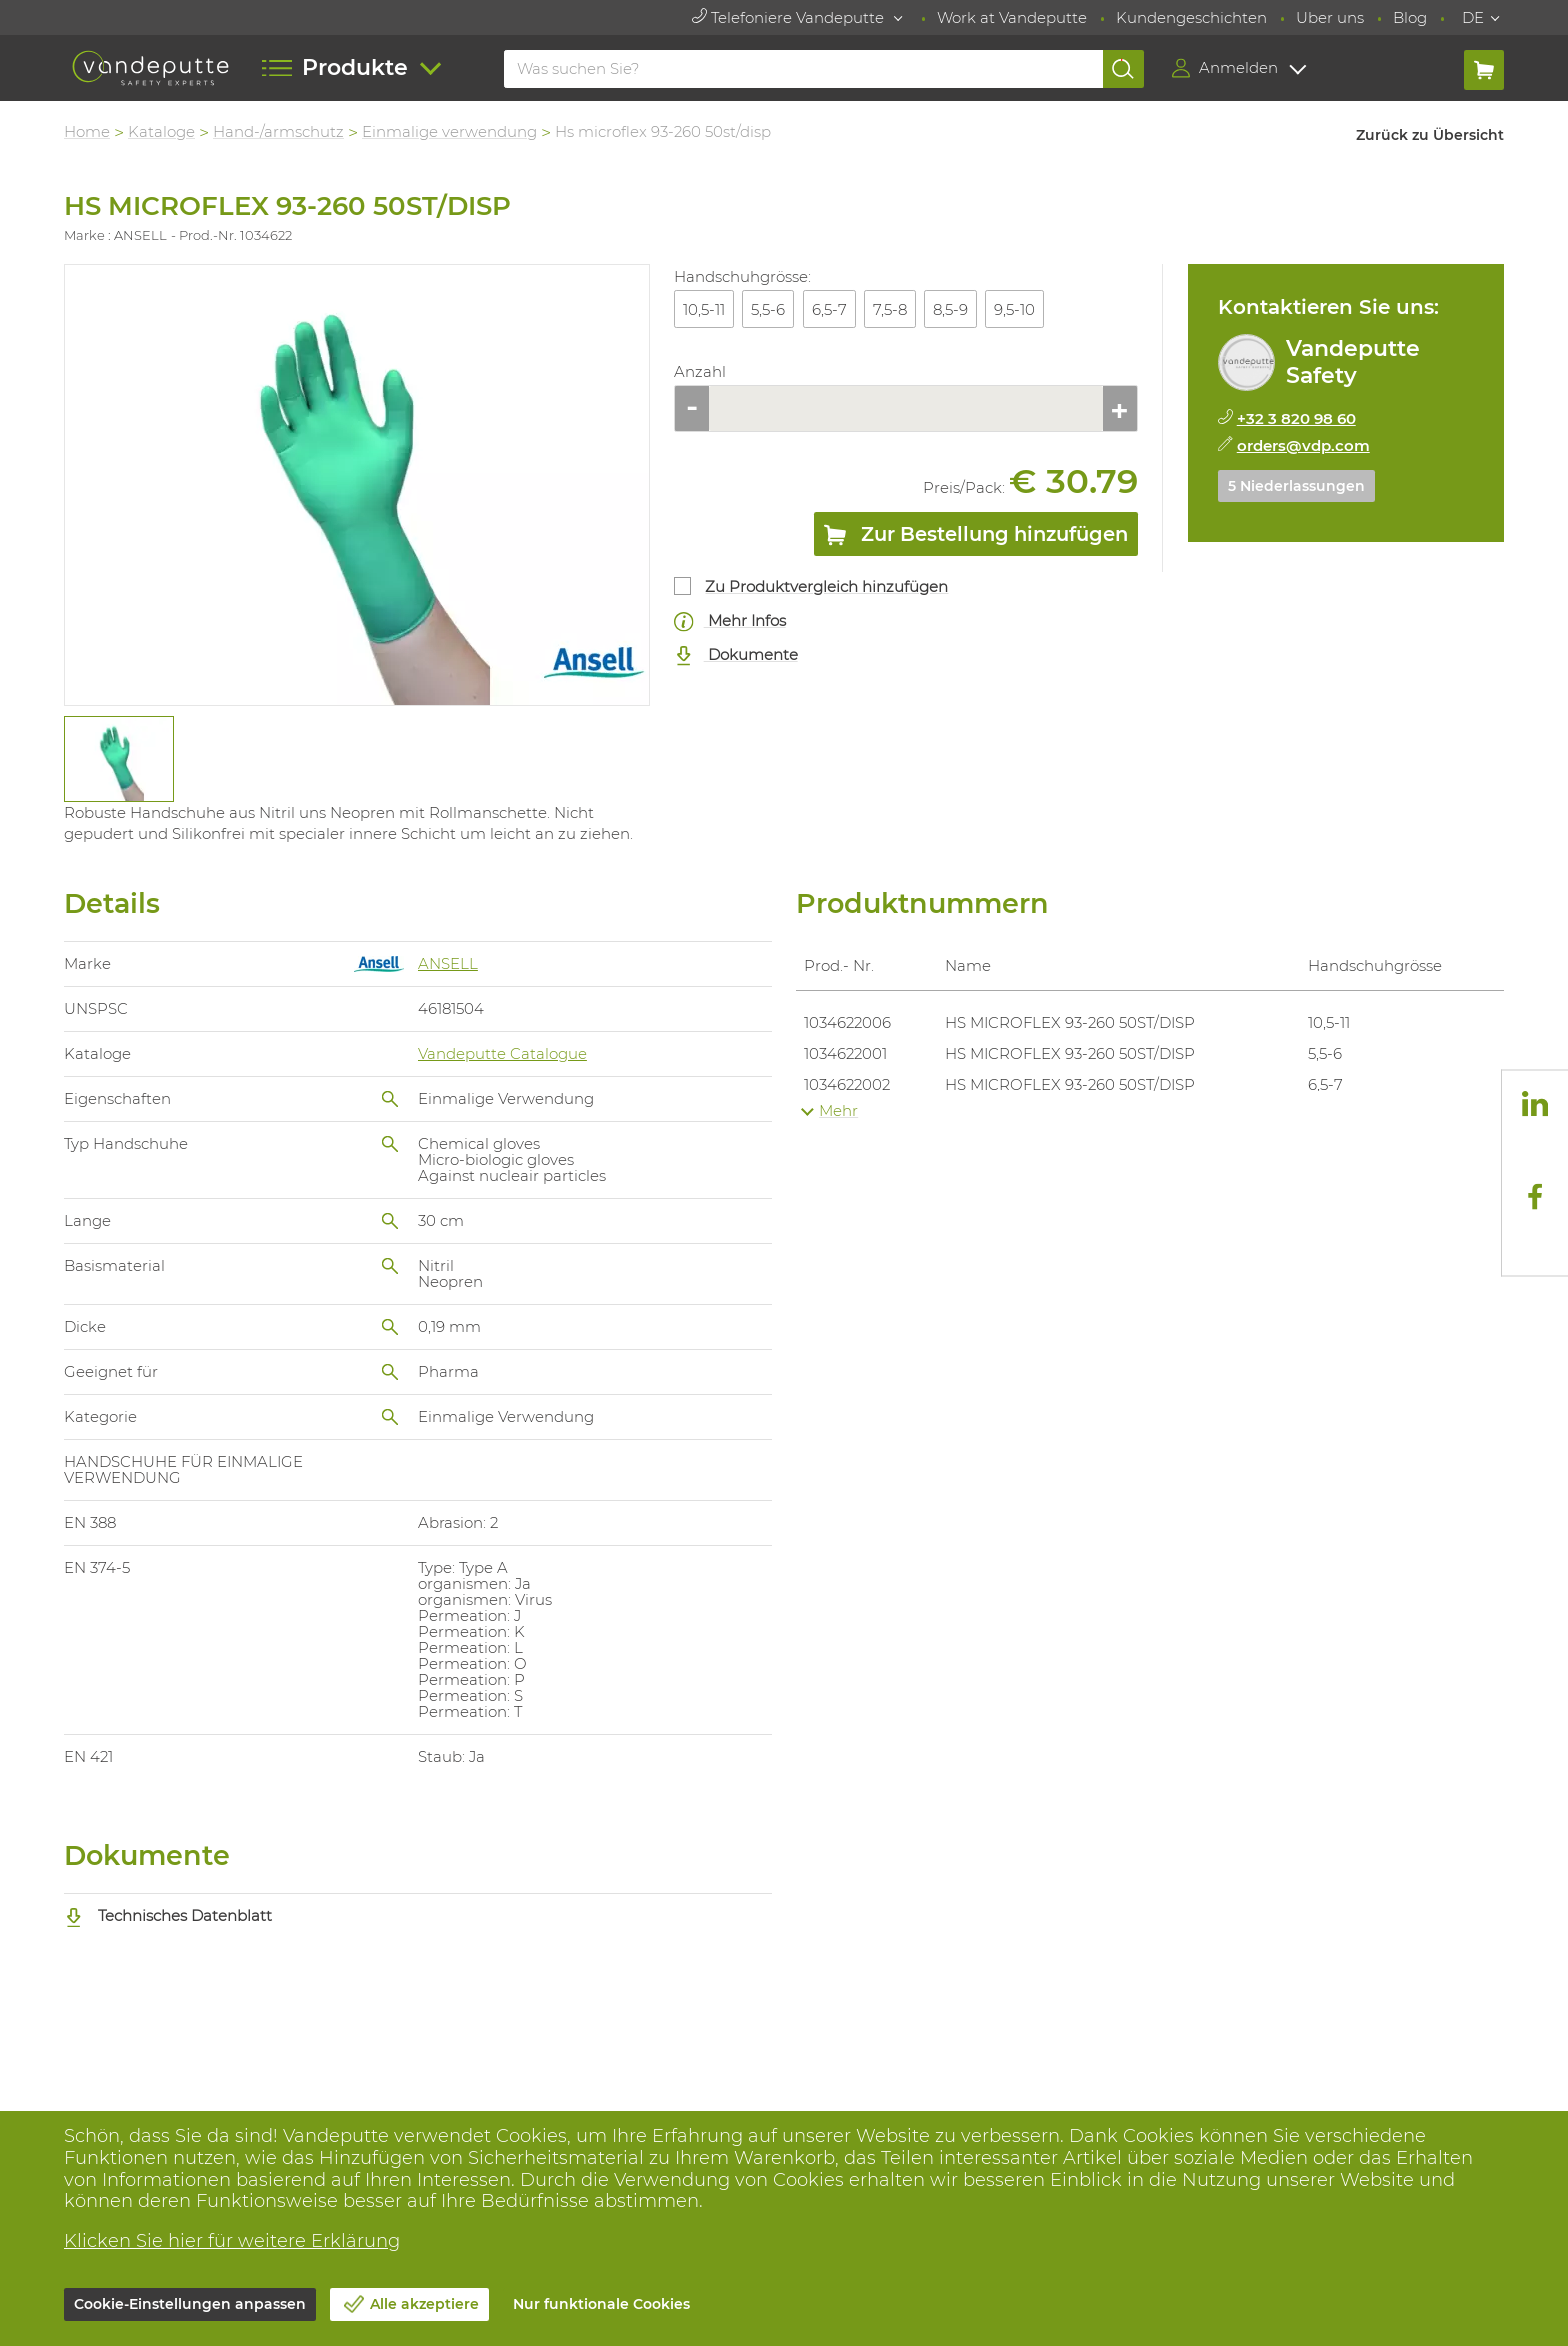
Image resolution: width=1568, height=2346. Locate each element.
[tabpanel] (118, 759)
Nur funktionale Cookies (601, 2304)
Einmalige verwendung (449, 131)
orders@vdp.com (1303, 445)
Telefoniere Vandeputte (790, 17)
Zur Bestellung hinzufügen (976, 538)
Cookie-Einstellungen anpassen (190, 2304)
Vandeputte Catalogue (502, 1053)
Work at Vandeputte (1012, 17)
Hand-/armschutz (278, 131)
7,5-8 (890, 309)
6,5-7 (829, 309)
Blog (1410, 17)
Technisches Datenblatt (168, 1915)
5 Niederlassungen (1296, 486)
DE (1473, 17)
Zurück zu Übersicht (1430, 135)
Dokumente (736, 655)
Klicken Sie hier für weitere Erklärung (232, 2241)
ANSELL (448, 963)
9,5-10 (1014, 309)
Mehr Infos (730, 621)
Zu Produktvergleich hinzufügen (826, 586)
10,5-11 (704, 309)
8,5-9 (950, 309)
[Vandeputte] (150, 68)
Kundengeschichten (1191, 17)
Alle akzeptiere (424, 2304)
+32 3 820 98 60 (1296, 418)
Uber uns (1330, 17)
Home (87, 131)
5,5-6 (768, 309)
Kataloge (161, 131)
